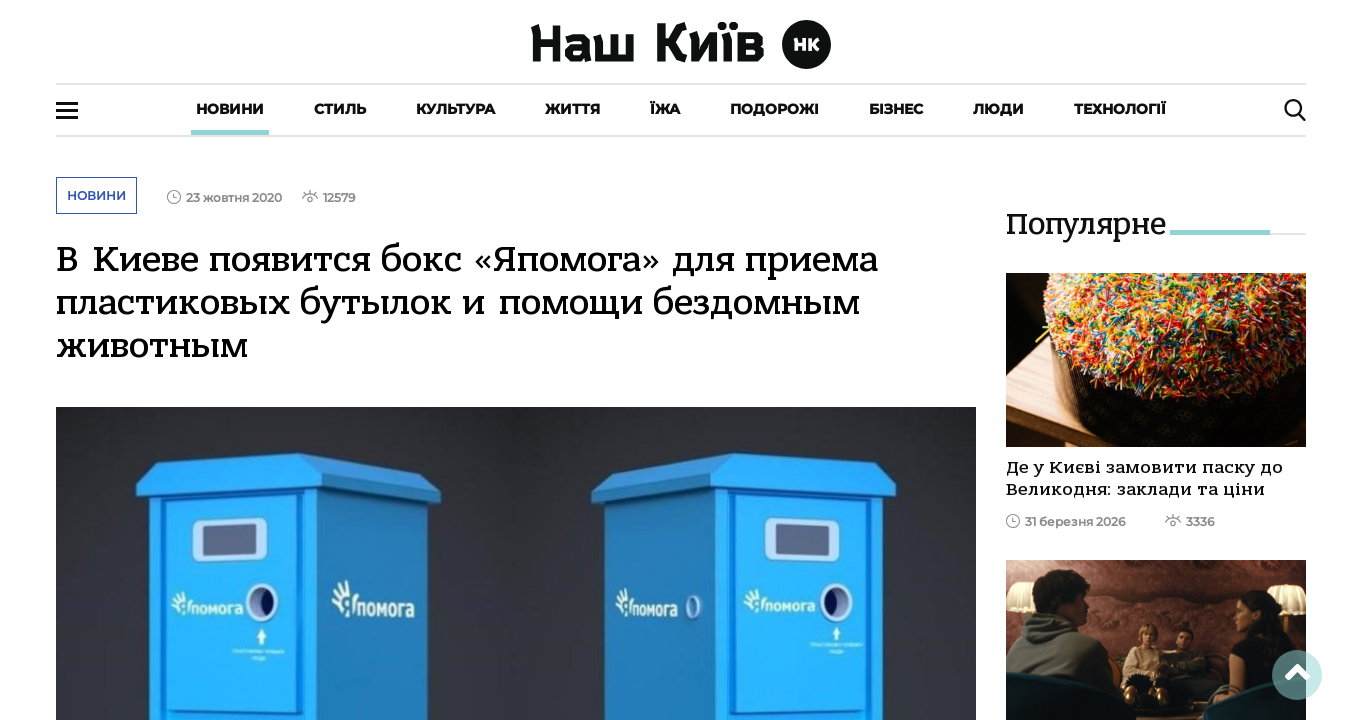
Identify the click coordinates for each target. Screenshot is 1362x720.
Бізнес (896, 109)
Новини (230, 109)
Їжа (665, 109)
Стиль (340, 109)
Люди (998, 109)
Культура (455, 109)
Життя (572, 109)
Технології (1120, 109)
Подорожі (774, 109)
